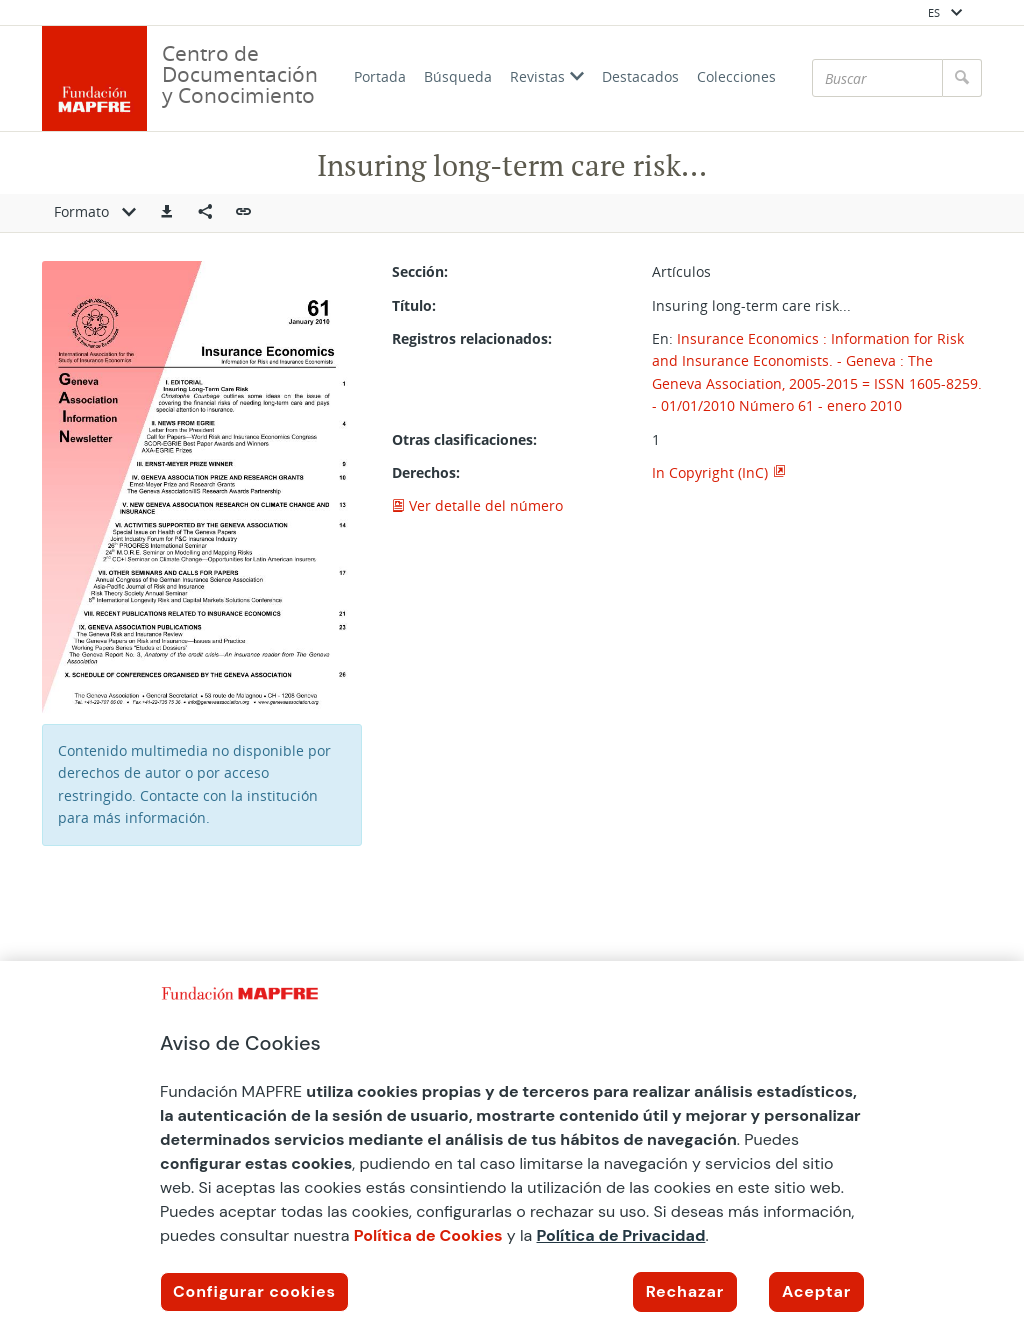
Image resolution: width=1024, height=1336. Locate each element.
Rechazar (685, 1291)
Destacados (640, 76)
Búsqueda (458, 76)
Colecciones (736, 76)
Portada (380, 76)
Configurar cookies (254, 1291)
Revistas (547, 76)
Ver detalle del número (477, 505)
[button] (167, 213)
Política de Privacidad (621, 1235)
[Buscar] (877, 78)
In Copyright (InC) (710, 472)
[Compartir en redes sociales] (205, 213)
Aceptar (816, 1291)
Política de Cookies (428, 1235)
